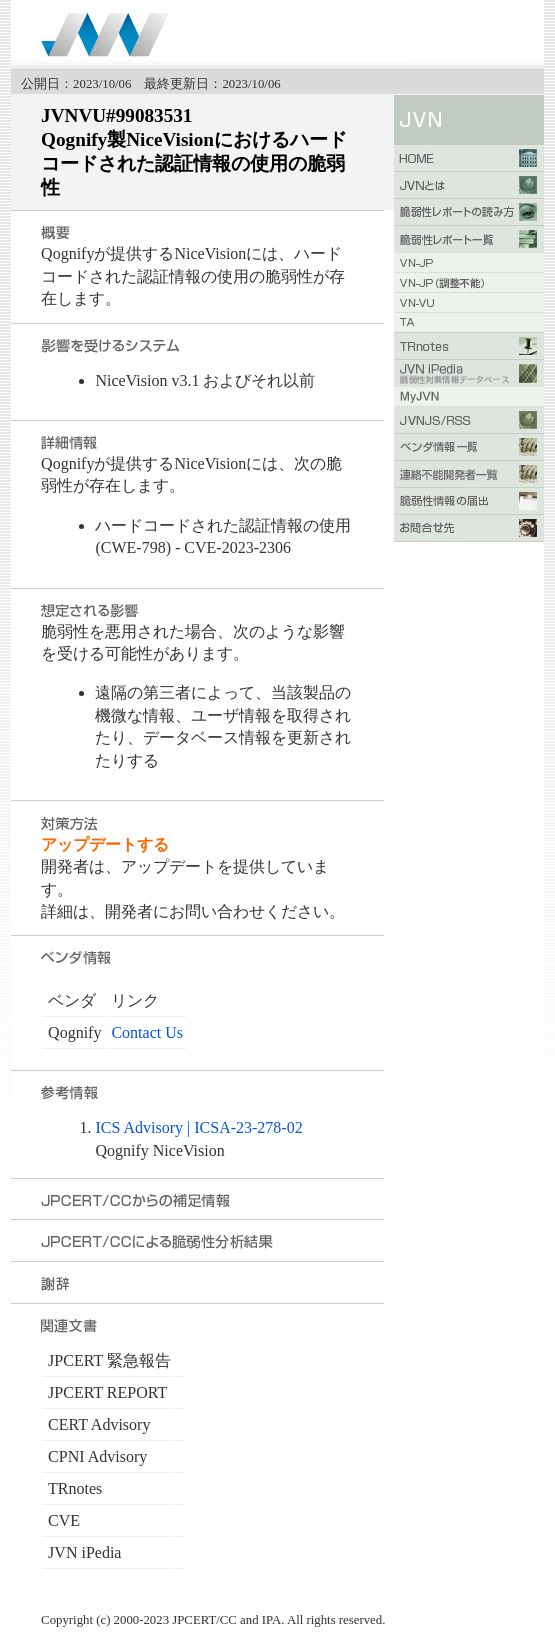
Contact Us (147, 1032)
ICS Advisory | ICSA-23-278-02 (198, 1127)
